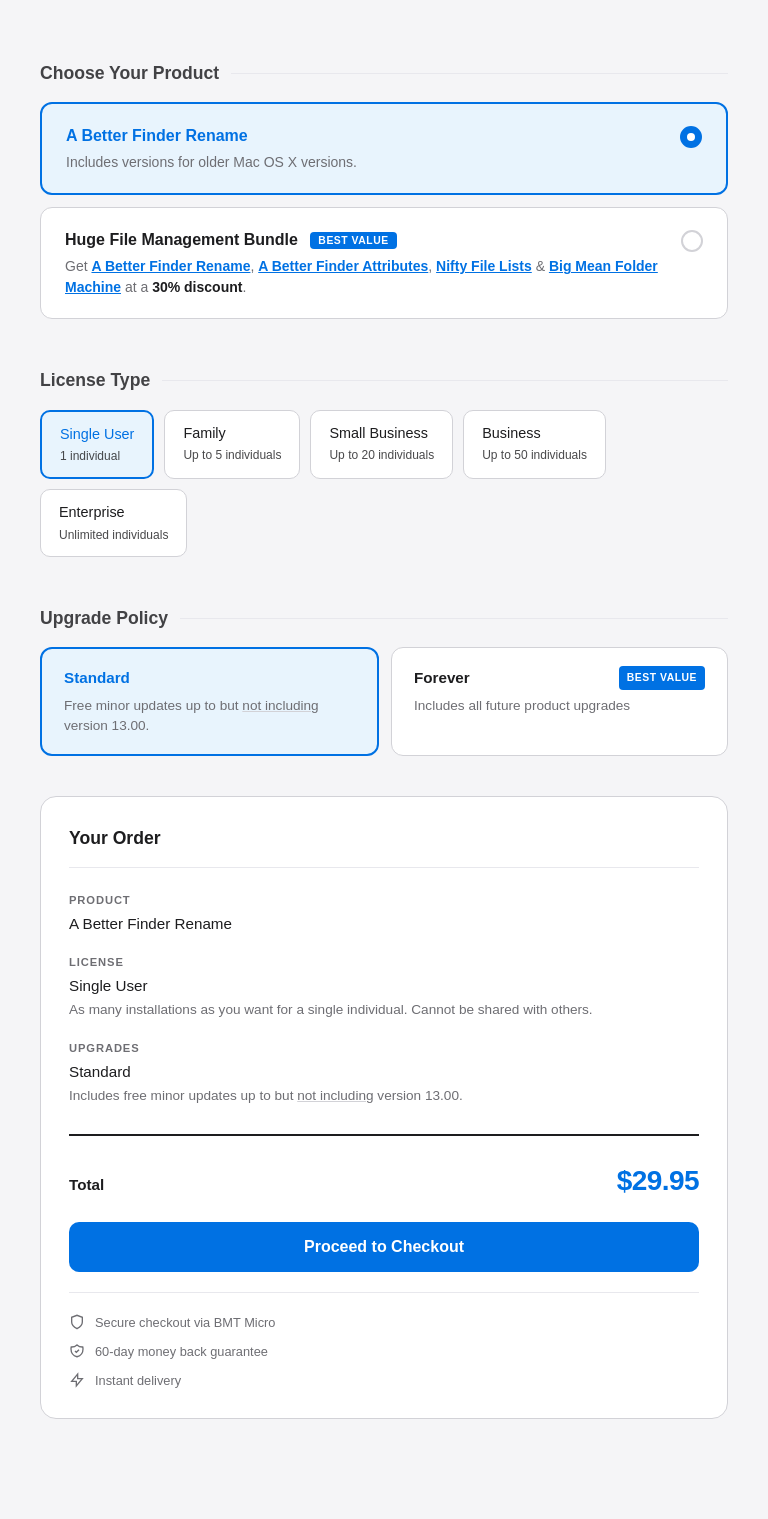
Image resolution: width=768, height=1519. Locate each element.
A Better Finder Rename (170, 266)
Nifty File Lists (484, 266)
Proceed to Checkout (384, 1246)
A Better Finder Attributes (343, 266)
